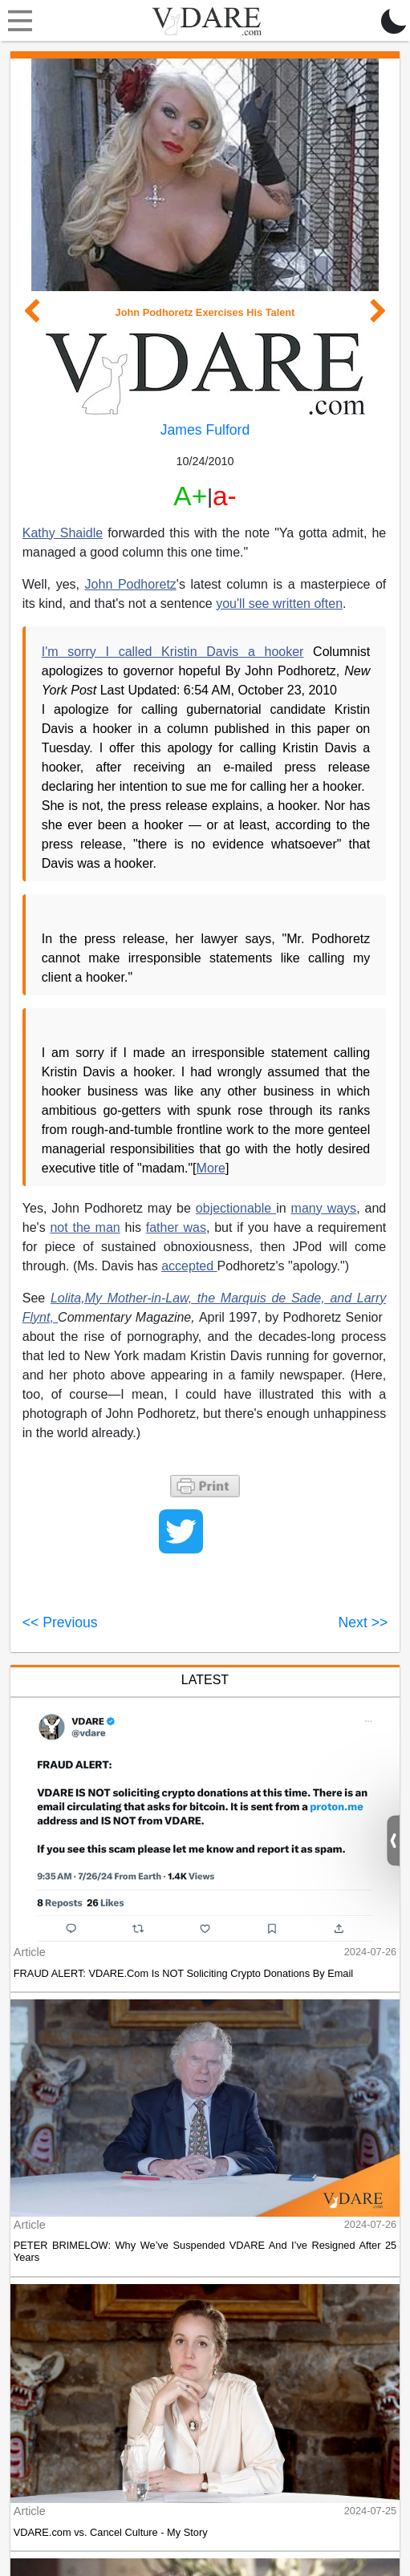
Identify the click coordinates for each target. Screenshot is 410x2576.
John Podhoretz (131, 584)
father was (176, 1227)
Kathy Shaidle (62, 533)
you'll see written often (279, 603)
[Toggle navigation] (16, 21)
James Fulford (205, 430)
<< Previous (60, 1622)
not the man (85, 1227)
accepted (189, 1266)
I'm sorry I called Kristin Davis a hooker (173, 651)
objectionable (236, 1208)
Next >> (363, 1622)
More (211, 1168)
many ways (324, 1208)
